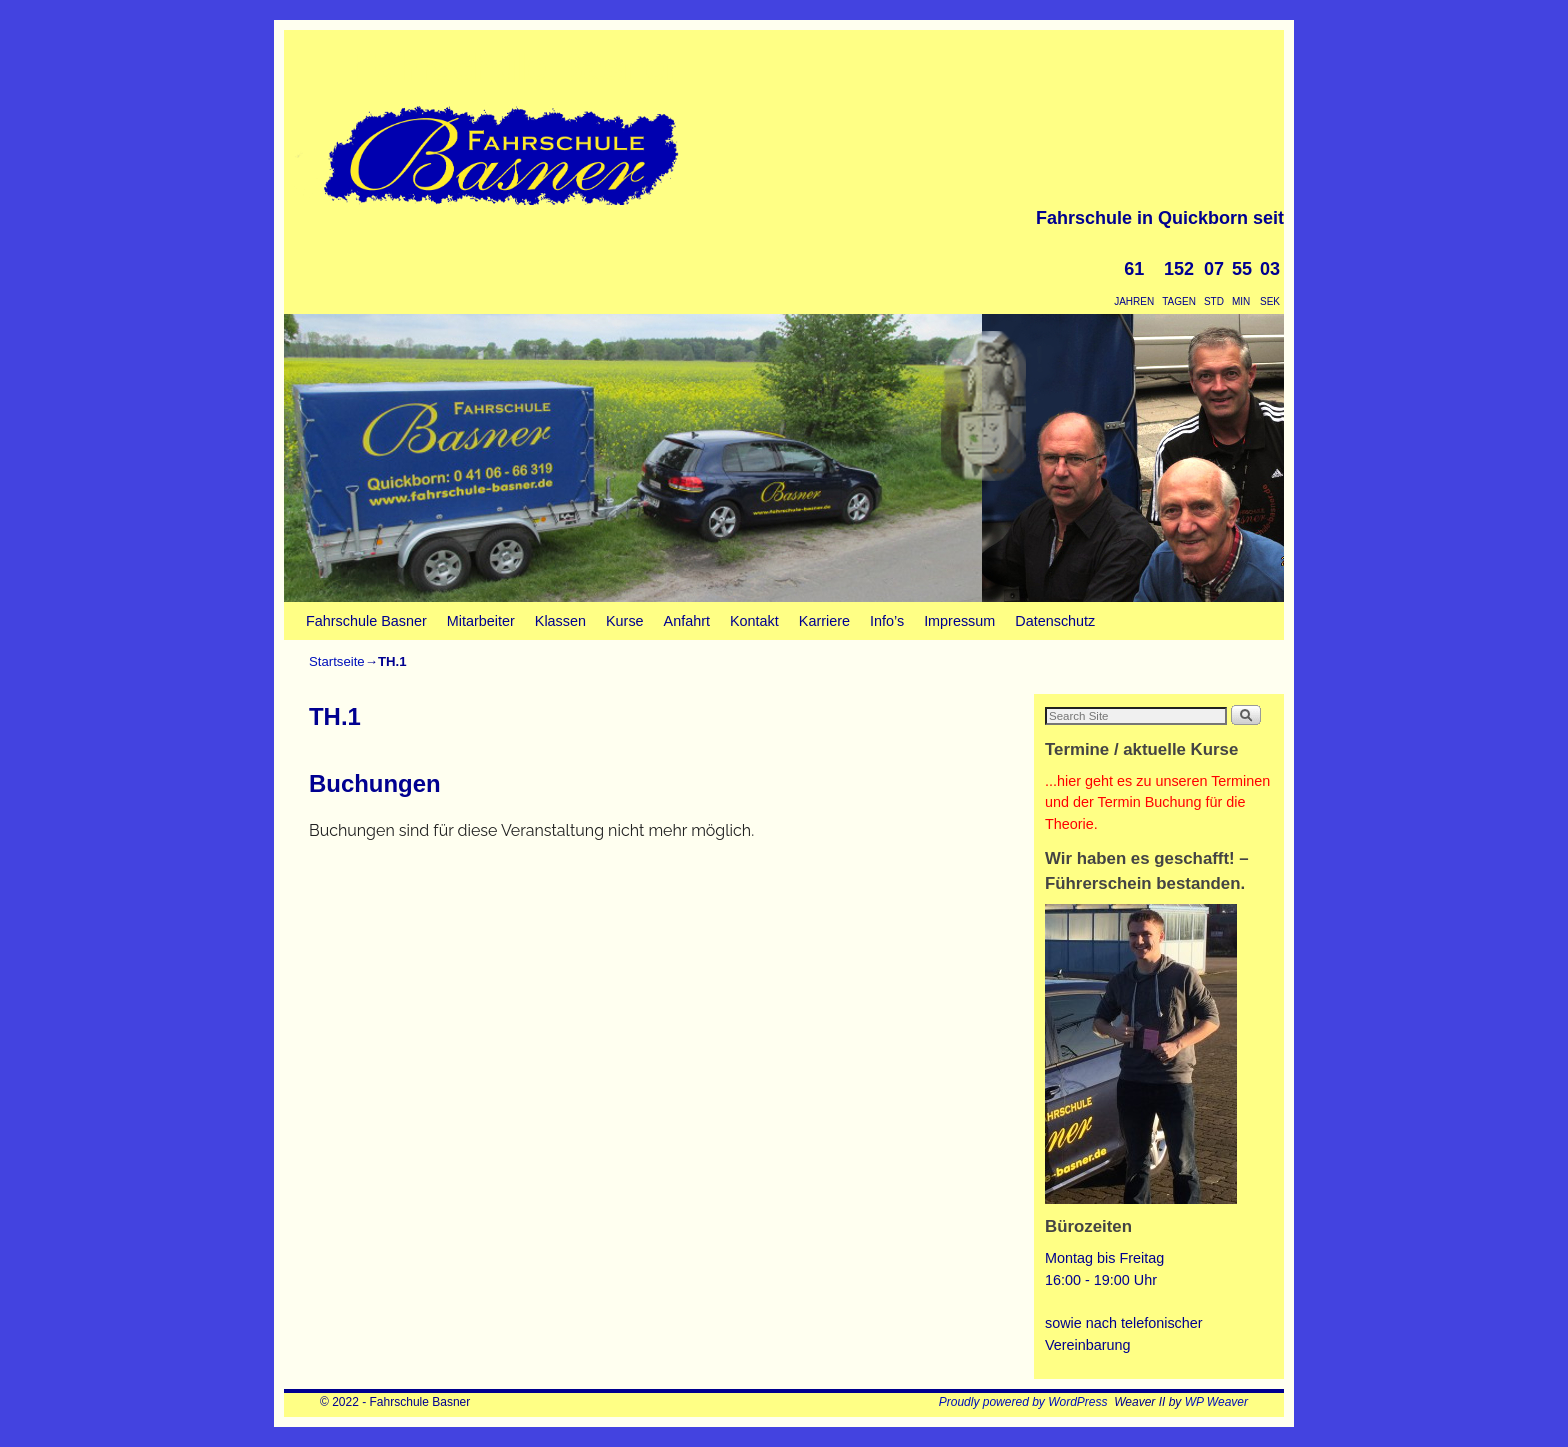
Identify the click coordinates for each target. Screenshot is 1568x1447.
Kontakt (754, 621)
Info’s (887, 621)
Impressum (959, 621)
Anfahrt (687, 621)
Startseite (337, 661)
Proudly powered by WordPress (1023, 1402)
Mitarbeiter (481, 621)
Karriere (824, 621)
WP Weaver (1216, 1402)
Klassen (560, 621)
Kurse (625, 621)
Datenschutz (1055, 621)
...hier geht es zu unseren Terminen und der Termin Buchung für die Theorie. (1157, 802)
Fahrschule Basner (517, 67)
